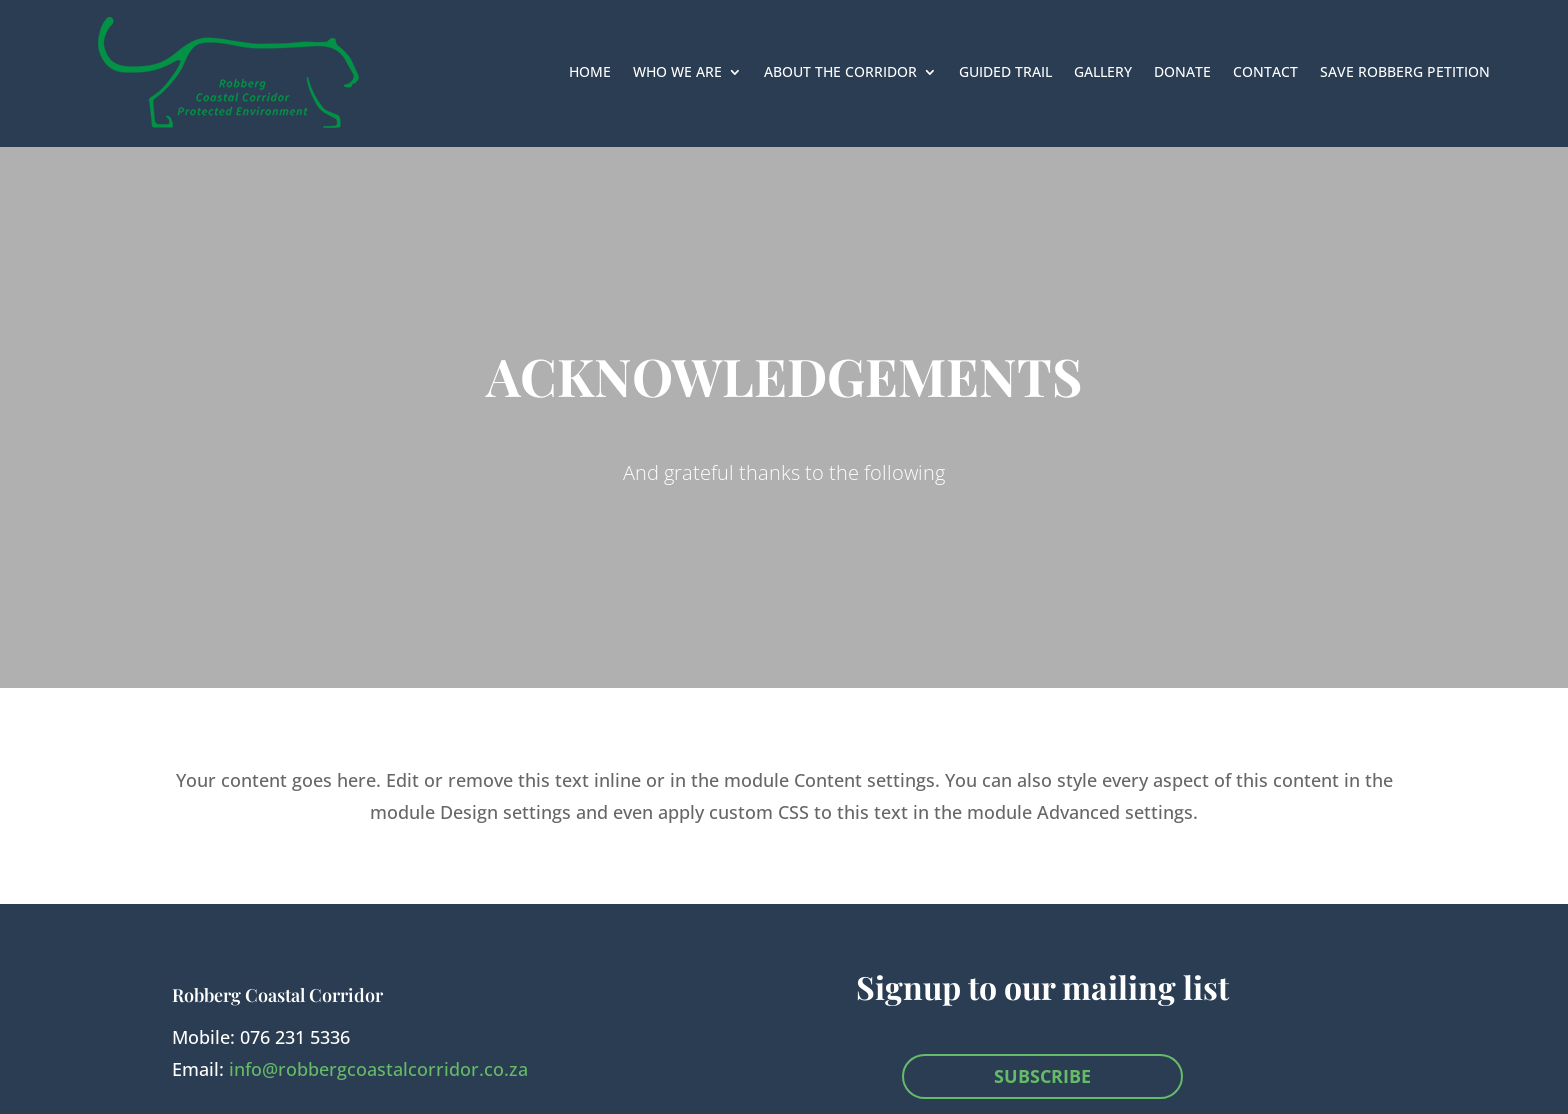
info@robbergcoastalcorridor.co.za (378, 1069)
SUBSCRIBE (1042, 1076)
